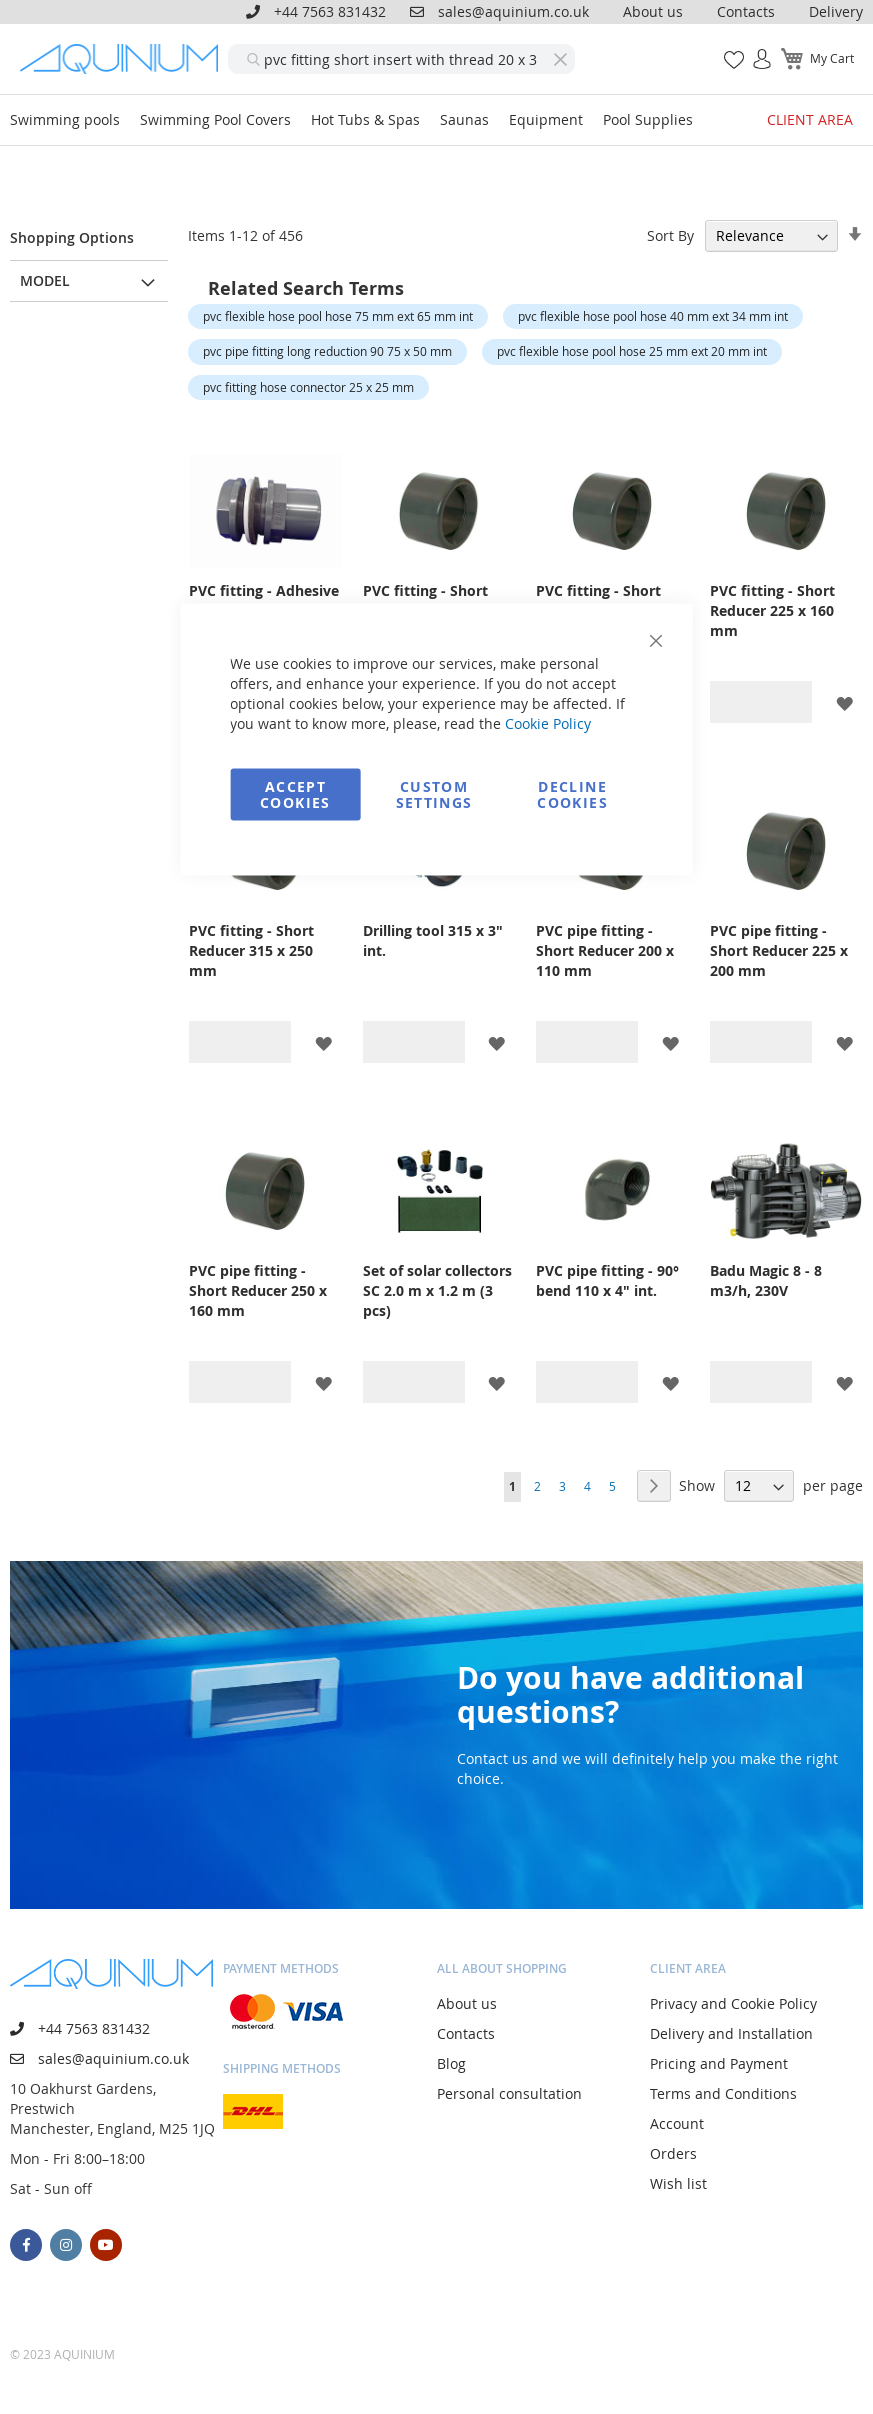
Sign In (754, 48)
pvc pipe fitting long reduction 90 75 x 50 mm (327, 351)
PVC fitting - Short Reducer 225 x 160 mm (772, 610)
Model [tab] (45, 280)
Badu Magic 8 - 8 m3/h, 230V (766, 1280)
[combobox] (401, 59)
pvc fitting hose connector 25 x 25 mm (308, 387)
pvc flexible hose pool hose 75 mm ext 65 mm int (338, 316)
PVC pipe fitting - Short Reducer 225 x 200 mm (779, 950)
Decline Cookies (572, 794)
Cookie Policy (548, 723)
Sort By (670, 235)
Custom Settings (434, 794)
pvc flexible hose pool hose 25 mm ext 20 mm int (632, 351)
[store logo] (124, 59)
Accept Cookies (295, 794)
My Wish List (726, 48)
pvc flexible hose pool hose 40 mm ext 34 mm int (653, 316)
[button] (844, 702)
